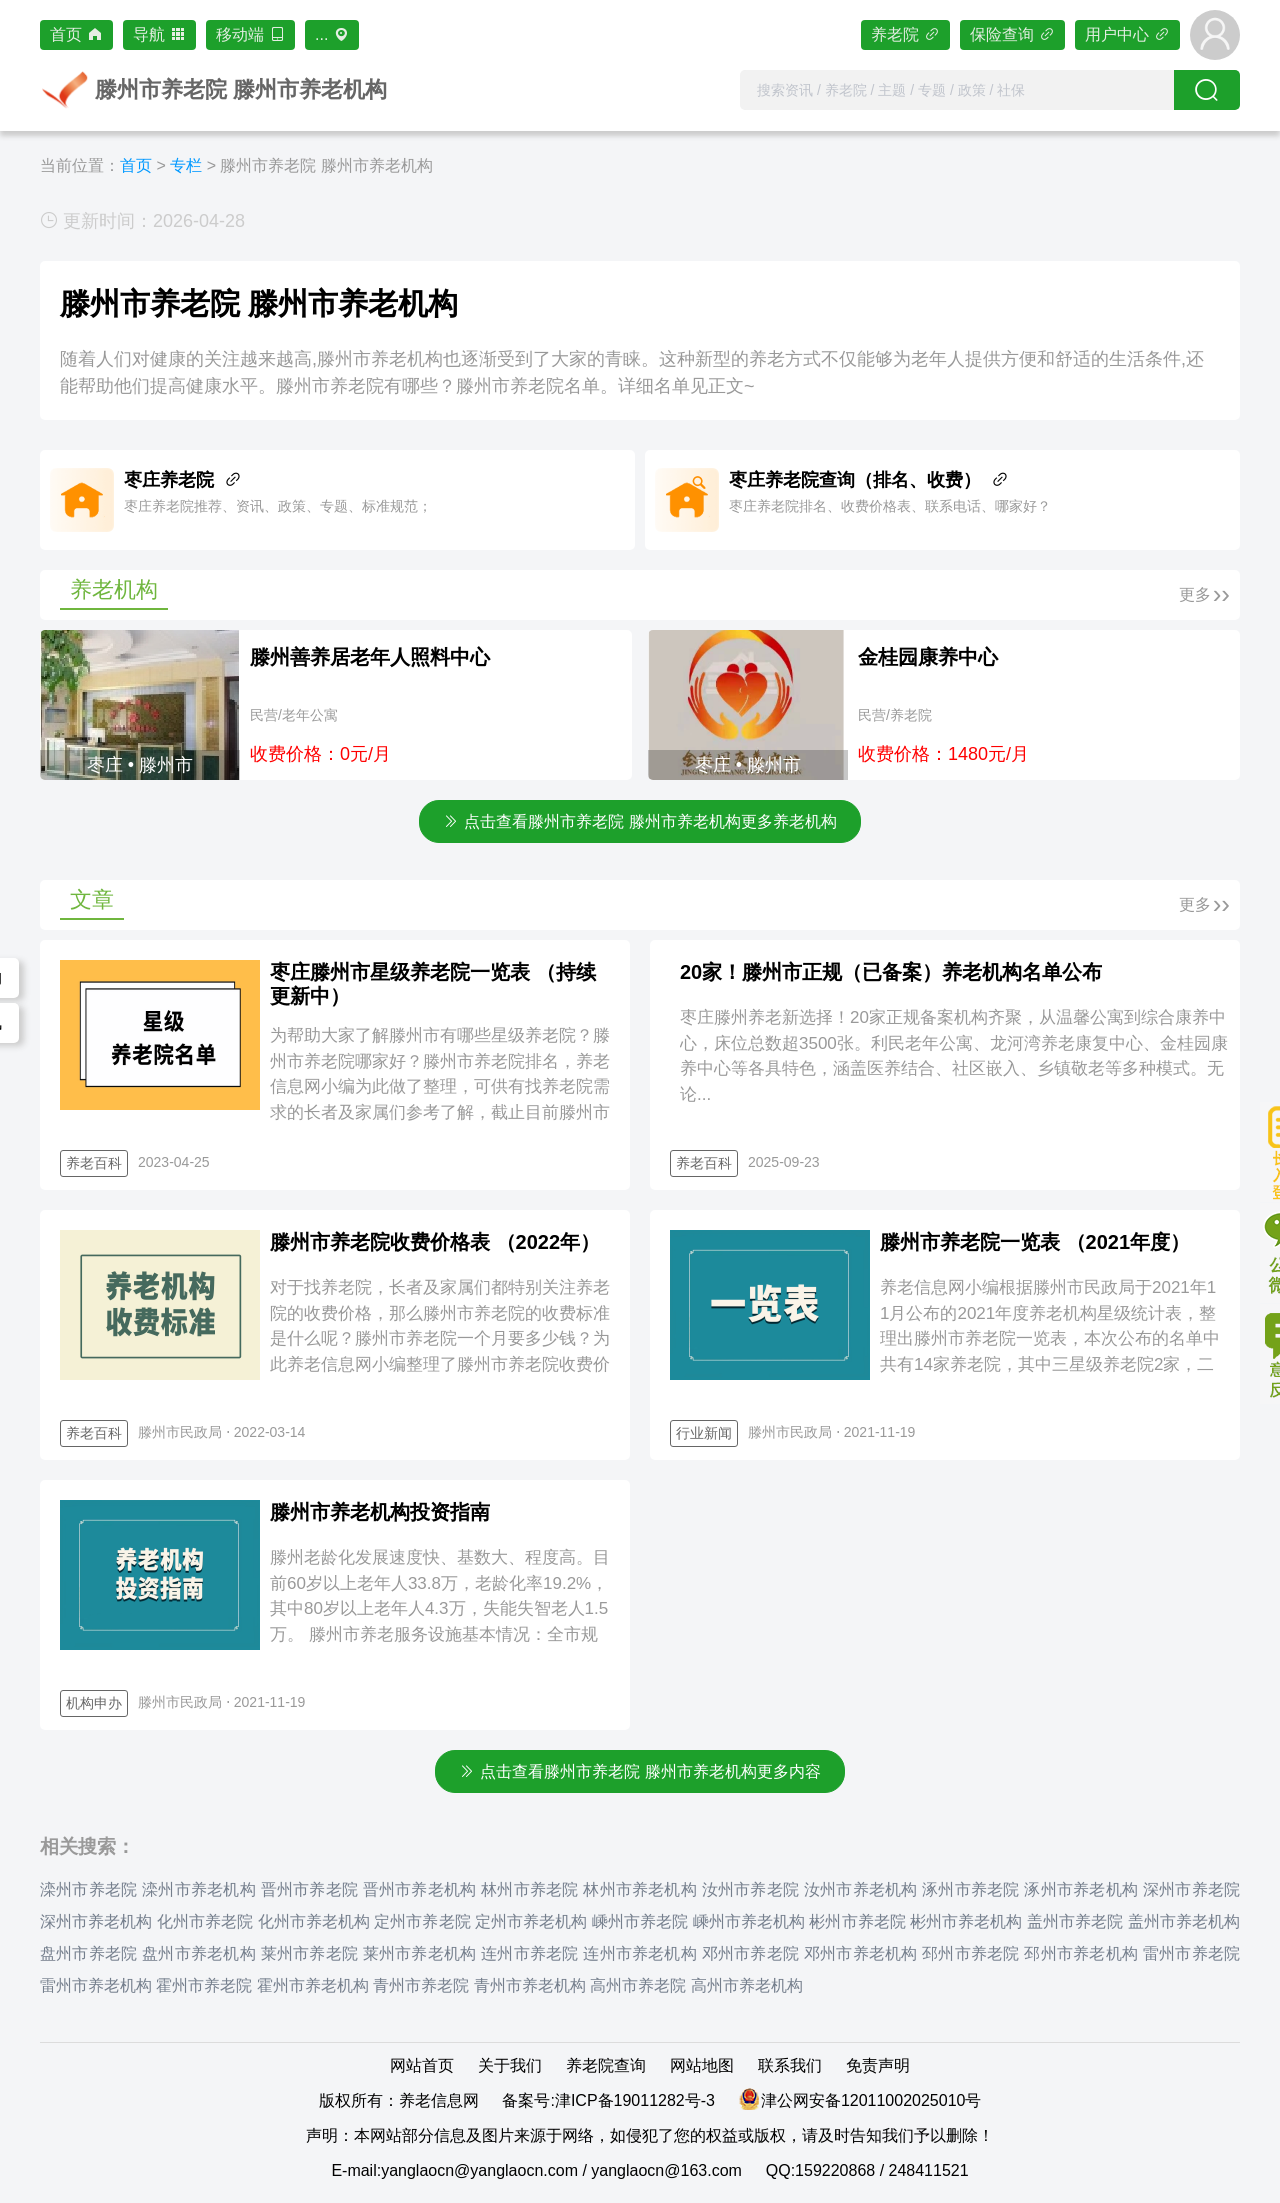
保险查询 (1012, 34)
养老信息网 (439, 2100)
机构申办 (94, 1703)
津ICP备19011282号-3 (635, 2100)
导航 (159, 34)
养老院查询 (606, 2065)
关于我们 (510, 2065)
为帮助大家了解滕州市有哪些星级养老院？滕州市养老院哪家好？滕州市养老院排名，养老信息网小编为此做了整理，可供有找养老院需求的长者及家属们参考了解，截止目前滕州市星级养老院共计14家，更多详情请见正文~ (440, 1086)
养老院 (905, 34)
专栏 (186, 165)
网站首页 (422, 2065)
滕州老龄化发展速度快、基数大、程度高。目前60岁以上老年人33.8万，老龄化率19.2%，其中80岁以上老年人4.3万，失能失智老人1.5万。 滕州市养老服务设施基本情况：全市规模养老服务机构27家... (440, 1608)
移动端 (250, 34)
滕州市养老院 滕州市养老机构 (326, 165)
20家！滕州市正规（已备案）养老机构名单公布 (891, 972)
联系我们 (790, 2065)
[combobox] (957, 90)
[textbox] (957, 90)
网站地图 (702, 2065)
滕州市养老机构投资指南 (380, 1512)
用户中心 (1127, 34)
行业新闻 (704, 1433)
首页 (76, 34)
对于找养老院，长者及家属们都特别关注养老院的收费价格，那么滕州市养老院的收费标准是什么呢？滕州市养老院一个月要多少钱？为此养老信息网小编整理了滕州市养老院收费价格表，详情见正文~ (440, 1338)
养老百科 (94, 1163)
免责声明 (878, 2065)
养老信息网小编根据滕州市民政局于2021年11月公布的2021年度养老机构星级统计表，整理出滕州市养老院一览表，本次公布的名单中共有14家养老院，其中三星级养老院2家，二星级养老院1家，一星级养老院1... (1050, 1338)
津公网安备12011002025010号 (871, 2100)
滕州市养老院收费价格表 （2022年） (435, 1242)
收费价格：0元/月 (320, 754)
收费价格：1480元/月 (943, 754)
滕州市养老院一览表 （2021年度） (1035, 1242)
